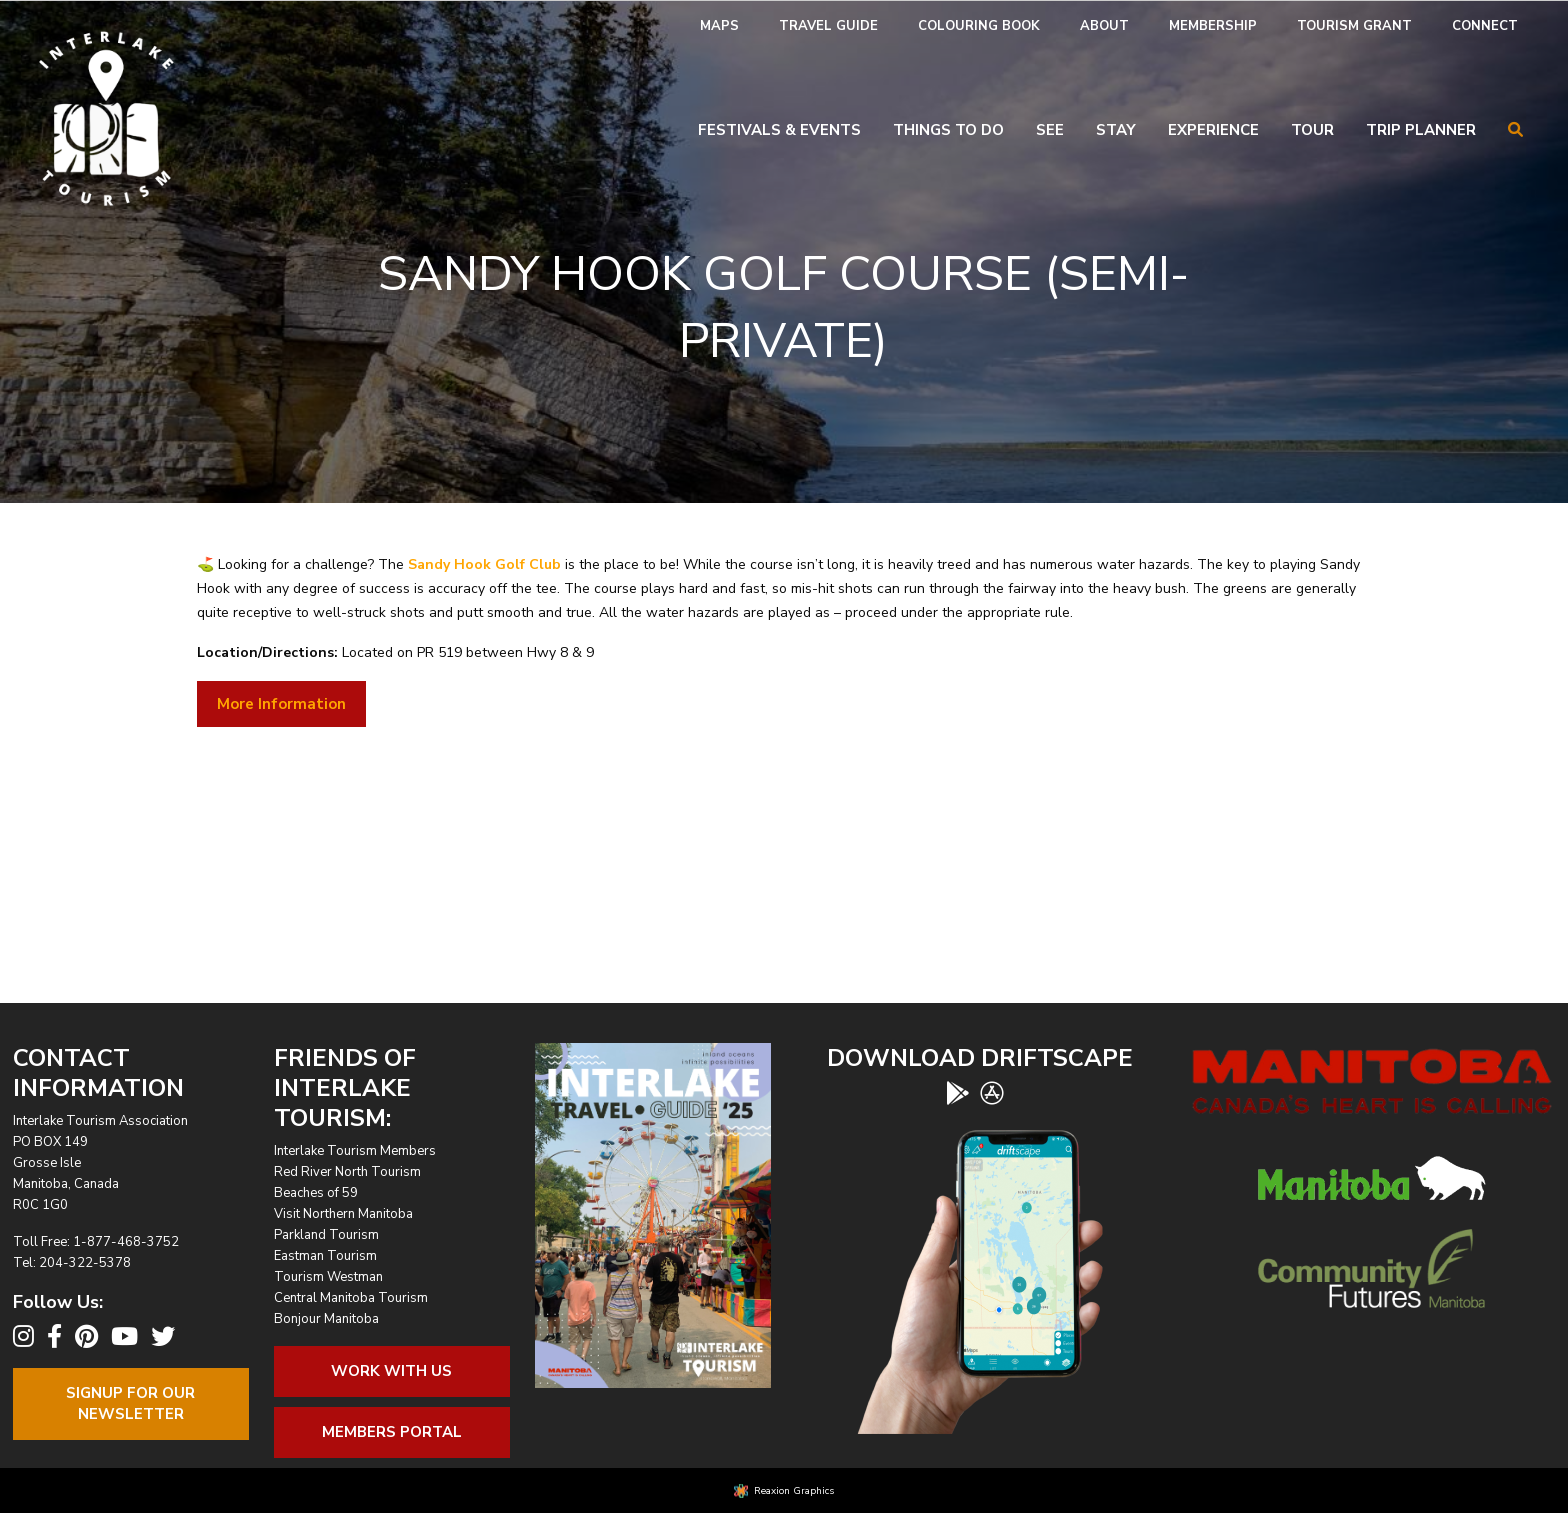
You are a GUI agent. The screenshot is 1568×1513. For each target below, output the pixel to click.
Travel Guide (828, 26)
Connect (1485, 26)
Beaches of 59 (316, 1193)
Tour (1312, 130)
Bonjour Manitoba (326, 1319)
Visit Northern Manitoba (343, 1214)
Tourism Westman (328, 1277)
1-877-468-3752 (126, 1242)
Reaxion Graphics (794, 1491)
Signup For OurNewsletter (130, 1403)
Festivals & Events (779, 130)
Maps (719, 26)
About (1104, 26)
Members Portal (392, 1432)
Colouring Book (979, 26)
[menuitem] (719, 26)
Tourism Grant (1354, 26)
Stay (1116, 130)
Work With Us (391, 1371)
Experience (1213, 130)
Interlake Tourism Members (355, 1151)
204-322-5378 (85, 1263)
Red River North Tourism (347, 1172)
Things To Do (948, 130)
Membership (1213, 26)
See (1050, 130)
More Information (281, 704)
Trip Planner (1421, 130)
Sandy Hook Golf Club (484, 564)
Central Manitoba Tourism (351, 1298)
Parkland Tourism (326, 1235)
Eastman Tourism (325, 1256)
